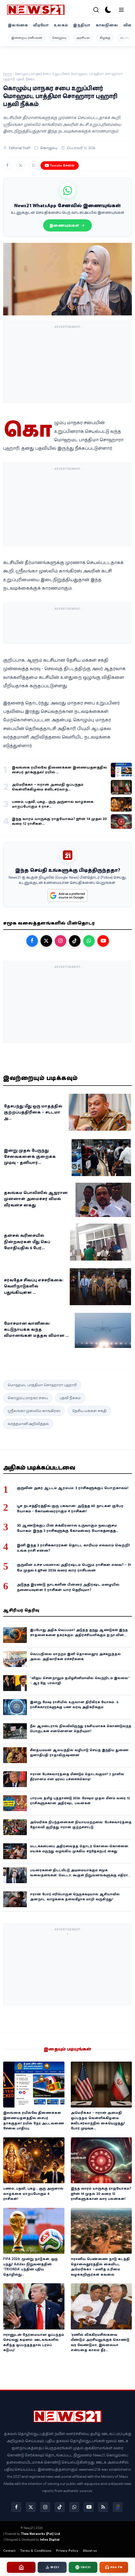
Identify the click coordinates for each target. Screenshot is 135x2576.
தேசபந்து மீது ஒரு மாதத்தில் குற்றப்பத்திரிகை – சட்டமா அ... (33, 1112)
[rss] (103, 2507)
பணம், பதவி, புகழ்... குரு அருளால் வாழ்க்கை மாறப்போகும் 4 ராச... (52, 804)
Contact (9, 2551)
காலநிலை (107, 25)
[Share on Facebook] (7, 165)
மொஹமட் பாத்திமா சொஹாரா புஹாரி (42, 1385)
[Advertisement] (67, 364)
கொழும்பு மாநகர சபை (28, 1398)
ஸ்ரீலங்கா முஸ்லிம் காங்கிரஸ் (34, 1411)
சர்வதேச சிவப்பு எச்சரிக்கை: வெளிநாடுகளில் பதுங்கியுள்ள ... (33, 1286)
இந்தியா (81, 25)
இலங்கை (18, 25)
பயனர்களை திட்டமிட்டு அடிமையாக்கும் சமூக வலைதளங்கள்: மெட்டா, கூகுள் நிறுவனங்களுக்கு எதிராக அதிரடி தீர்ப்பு (80, 1875)
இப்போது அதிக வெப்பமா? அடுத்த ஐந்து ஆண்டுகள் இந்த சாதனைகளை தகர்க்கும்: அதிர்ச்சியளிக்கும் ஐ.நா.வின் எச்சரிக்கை (79, 1634)
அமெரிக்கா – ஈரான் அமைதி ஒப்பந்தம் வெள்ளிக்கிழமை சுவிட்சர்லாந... (47, 787)
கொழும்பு (59, 38)
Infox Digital (49, 2539)
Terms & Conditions (35, 2551)
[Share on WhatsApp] (33, 165)
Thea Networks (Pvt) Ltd (40, 2534)
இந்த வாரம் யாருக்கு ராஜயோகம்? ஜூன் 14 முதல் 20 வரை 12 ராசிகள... (59, 821)
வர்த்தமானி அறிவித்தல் (28, 1424)
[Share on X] (20, 165)
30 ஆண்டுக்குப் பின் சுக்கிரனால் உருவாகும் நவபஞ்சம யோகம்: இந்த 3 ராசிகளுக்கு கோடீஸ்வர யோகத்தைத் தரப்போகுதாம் (67, 1530)
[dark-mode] (108, 10)
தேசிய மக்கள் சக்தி (89, 1411)
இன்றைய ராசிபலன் (26, 38)
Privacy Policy (67, 2551)
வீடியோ (41, 25)
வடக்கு (125, 38)
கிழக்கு (105, 38)
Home (7, 74)
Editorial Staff (20, 148)
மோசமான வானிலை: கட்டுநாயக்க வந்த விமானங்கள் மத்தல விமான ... (36, 1329)
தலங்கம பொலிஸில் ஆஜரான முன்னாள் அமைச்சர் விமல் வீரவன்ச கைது (36, 1198)
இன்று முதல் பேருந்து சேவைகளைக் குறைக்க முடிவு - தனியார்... (30, 1156)
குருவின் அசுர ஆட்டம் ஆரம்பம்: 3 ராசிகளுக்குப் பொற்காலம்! (72, 1488)
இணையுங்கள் (67, 225)
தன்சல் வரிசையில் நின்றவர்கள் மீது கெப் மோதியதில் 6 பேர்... (27, 1241)
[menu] (121, 10)
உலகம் (61, 25)
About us (90, 2551)
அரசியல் (83, 38)
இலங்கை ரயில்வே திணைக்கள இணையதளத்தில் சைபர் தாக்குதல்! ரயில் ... (59, 769)
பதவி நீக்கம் (70, 1398)
